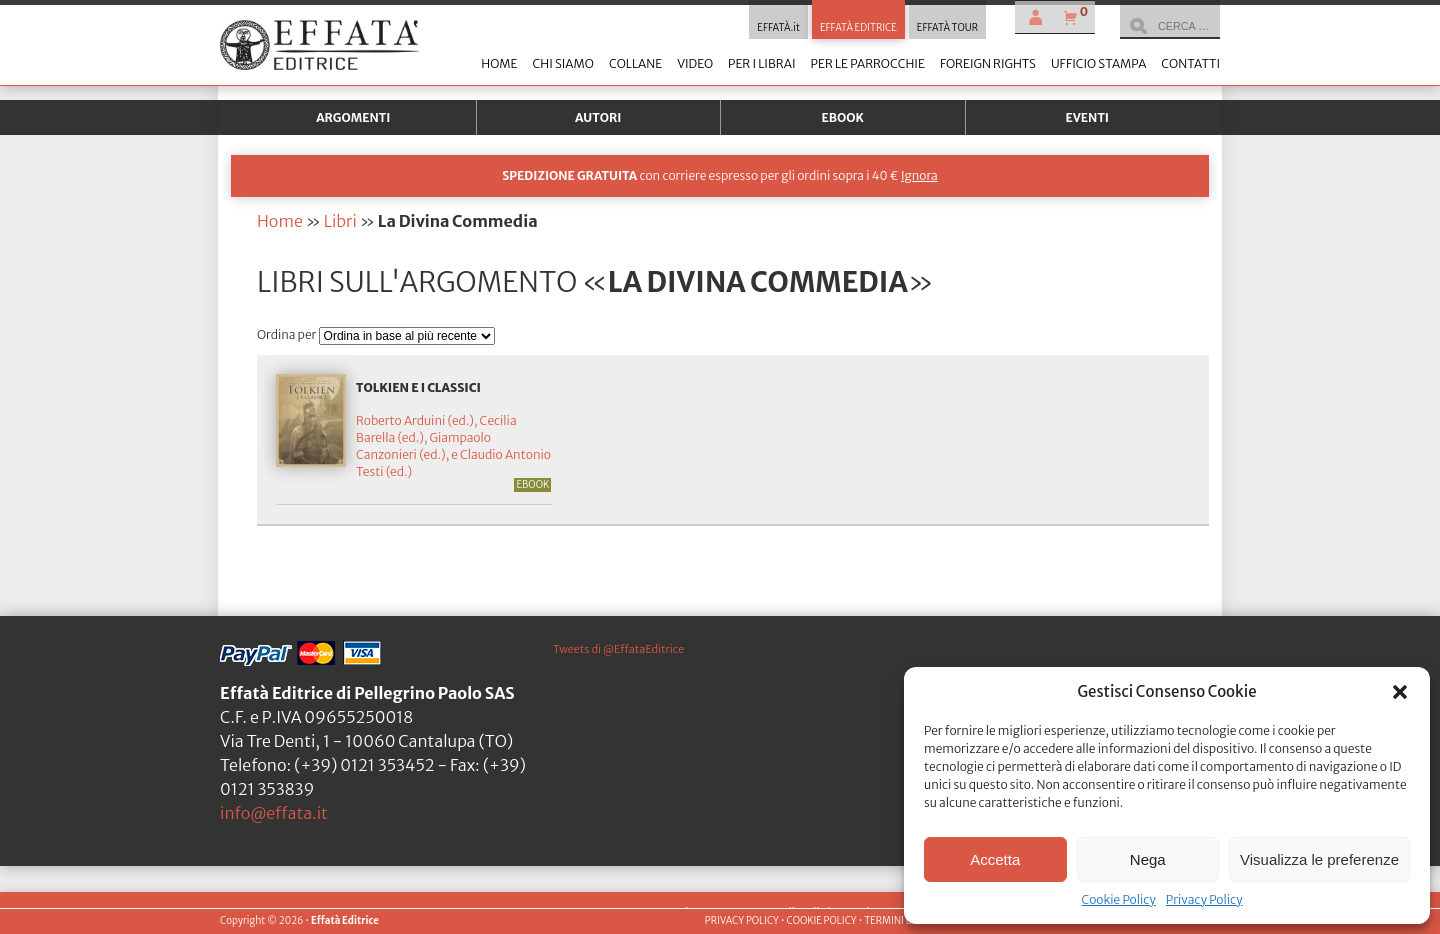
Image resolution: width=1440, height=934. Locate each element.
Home (499, 63)
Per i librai (762, 63)
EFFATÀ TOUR (947, 28)
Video (695, 63)
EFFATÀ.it (778, 28)
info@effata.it (274, 813)
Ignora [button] (919, 175)
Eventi (1087, 117)
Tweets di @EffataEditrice (618, 649)
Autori (598, 117)
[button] (1400, 692)
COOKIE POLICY (821, 921)
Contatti (1190, 63)
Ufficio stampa (1098, 63)
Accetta (995, 859)
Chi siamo (562, 63)
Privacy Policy (1204, 899)
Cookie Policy (1118, 899)
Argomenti (353, 117)
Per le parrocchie (868, 63)
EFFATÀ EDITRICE (858, 28)
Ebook (843, 117)
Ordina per (288, 334)
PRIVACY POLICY (742, 921)
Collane (635, 63)
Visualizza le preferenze (1319, 859)
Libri (340, 221)
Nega (1148, 859)
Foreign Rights (988, 63)
